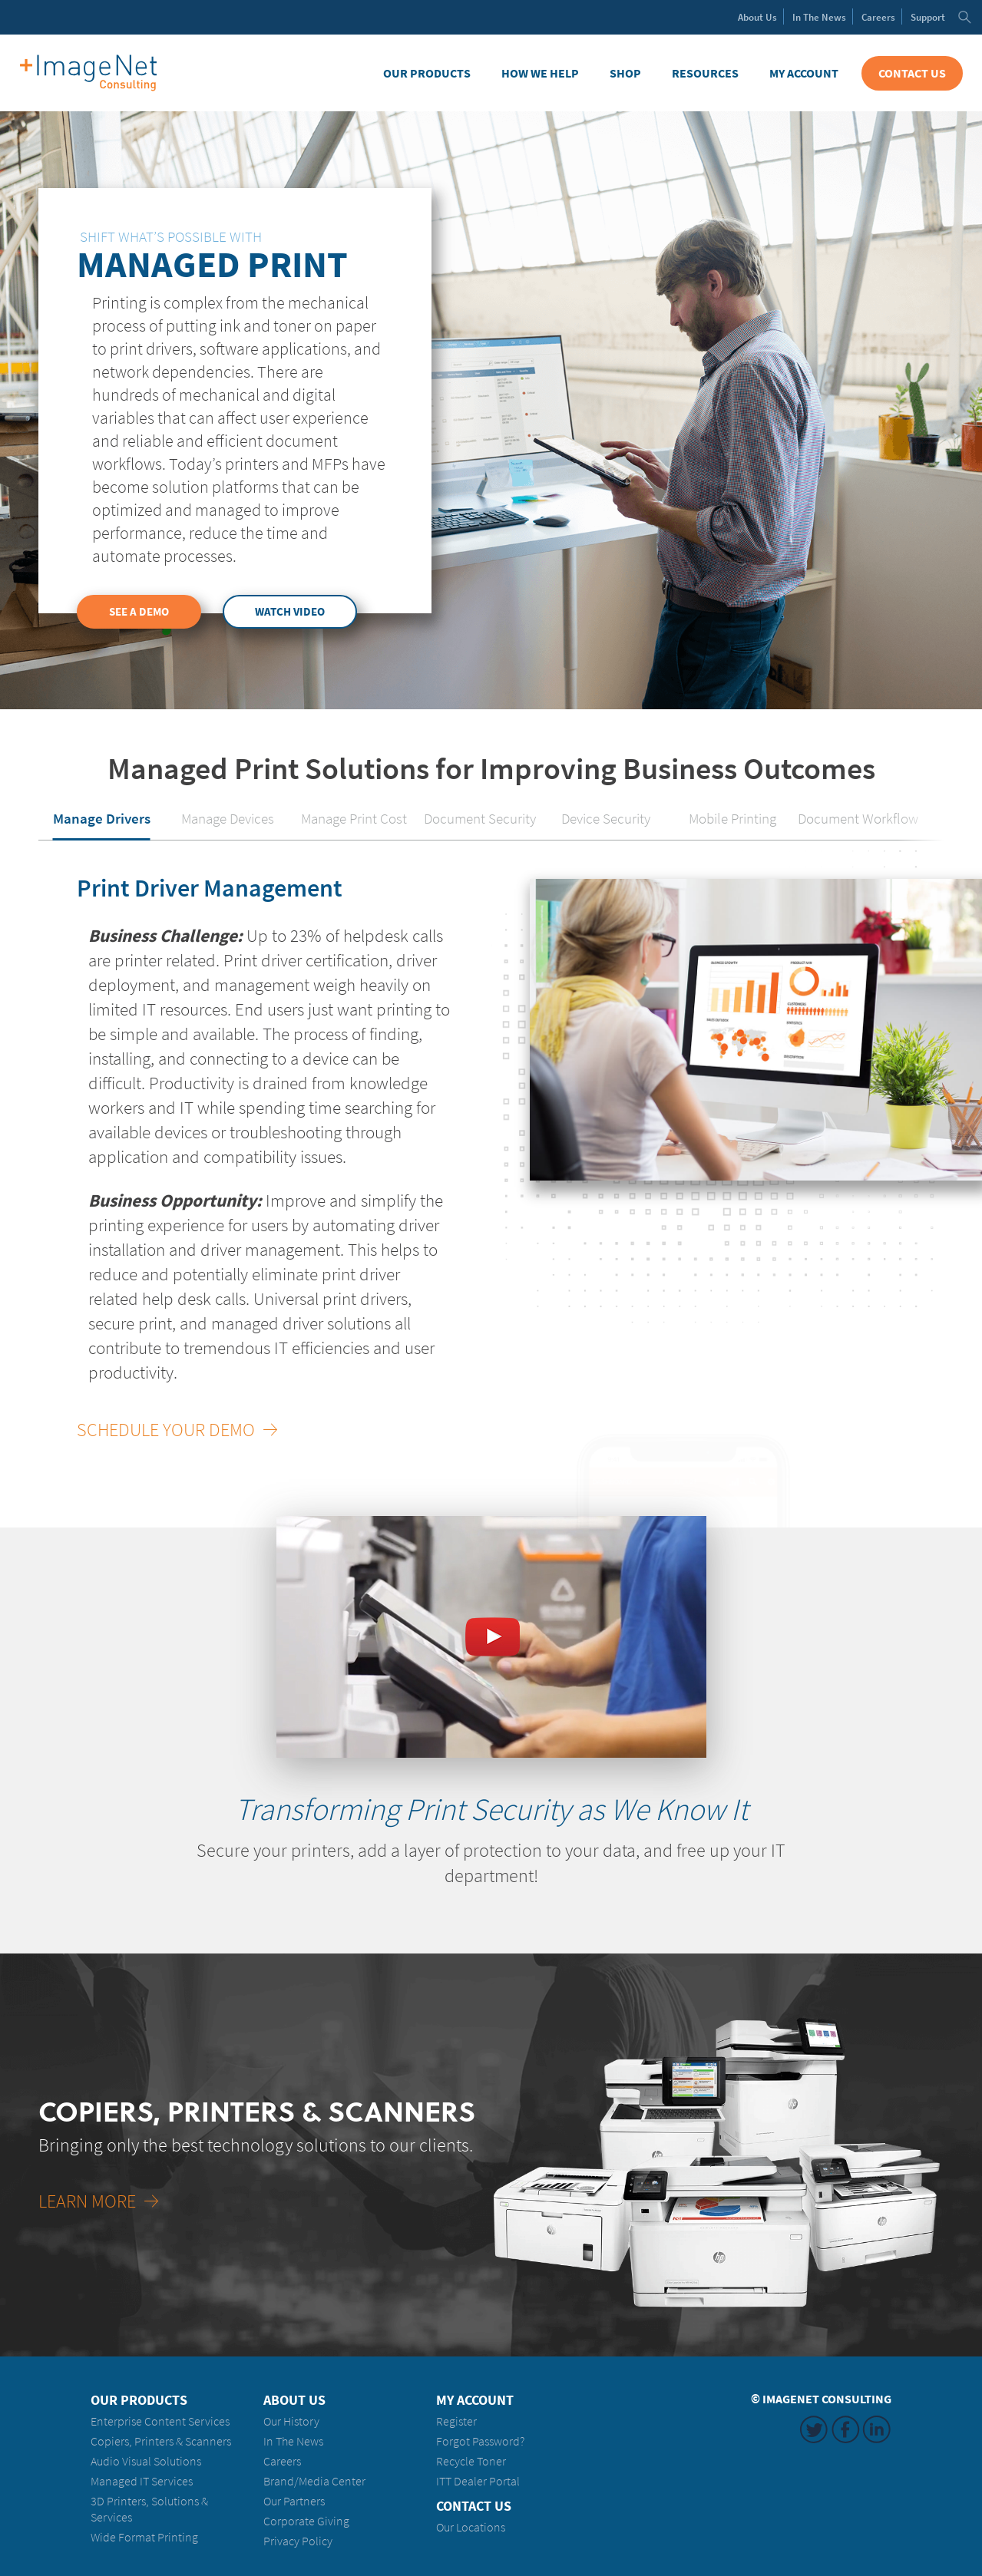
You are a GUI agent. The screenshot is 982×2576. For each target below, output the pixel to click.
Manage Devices (227, 818)
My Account (803, 73)
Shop (625, 73)
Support (928, 17)
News (819, 17)
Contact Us (912, 73)
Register (456, 2421)
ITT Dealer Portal (478, 2481)
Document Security (480, 818)
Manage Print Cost (354, 818)
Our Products (427, 73)
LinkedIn (876, 2429)
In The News (293, 2441)
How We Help (540, 73)
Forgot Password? (480, 2441)
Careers (878, 17)
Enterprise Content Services (160, 2421)
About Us (294, 2400)
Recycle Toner (471, 2461)
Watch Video (290, 611)
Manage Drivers (101, 818)
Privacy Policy (297, 2541)
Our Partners (294, 2501)
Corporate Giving (306, 2521)
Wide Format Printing (144, 2537)
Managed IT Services (142, 2481)
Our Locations (470, 2527)
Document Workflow (858, 818)
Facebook (845, 2429)
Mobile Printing (732, 818)
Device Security (605, 818)
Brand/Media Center (314, 2481)
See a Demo (139, 611)
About (757, 17)
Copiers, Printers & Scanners (161, 2441)
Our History (291, 2421)
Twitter (813, 2429)
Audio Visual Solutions (146, 2461)
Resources (705, 73)
